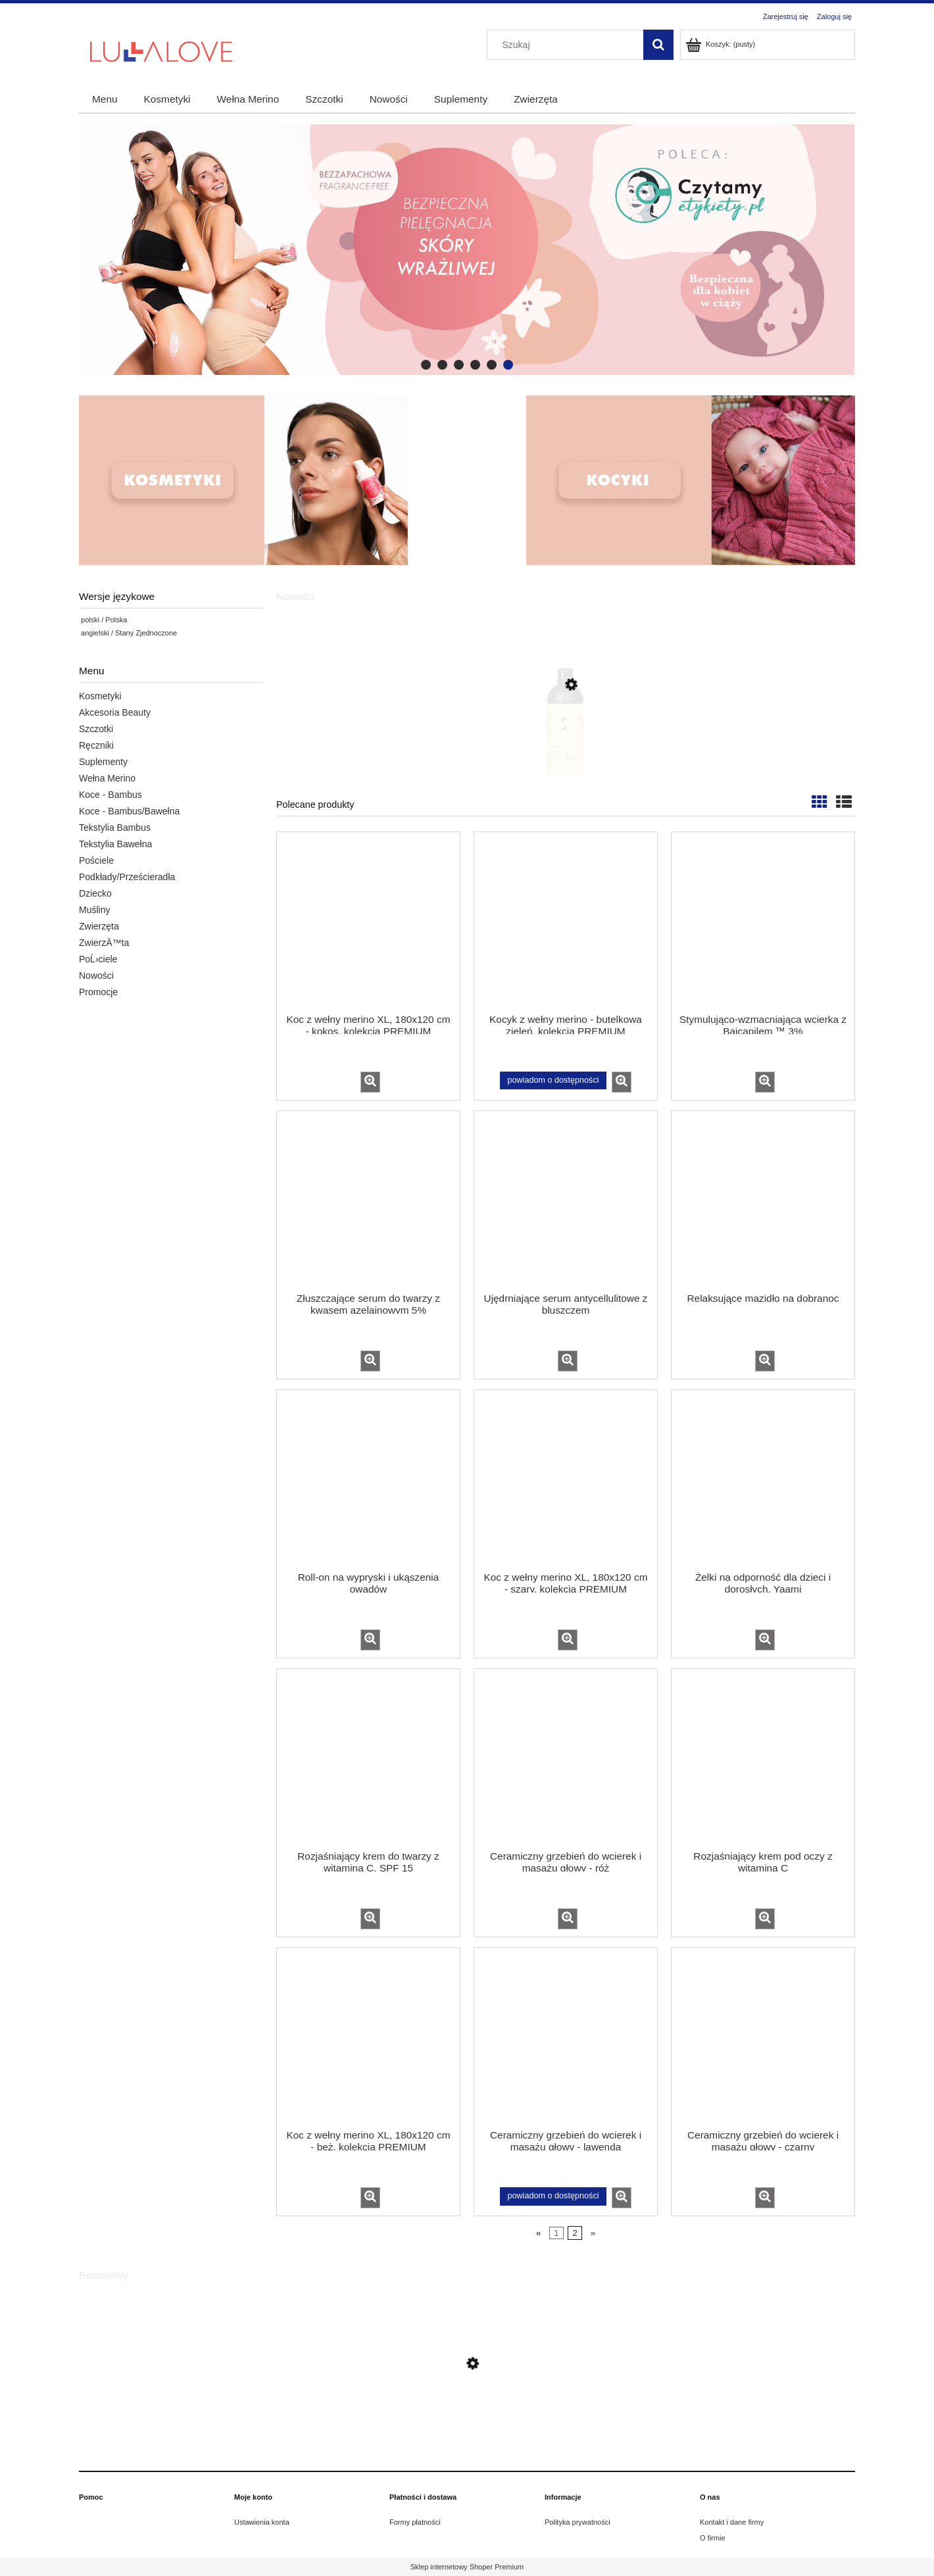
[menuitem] (105, 99)
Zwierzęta (99, 926)
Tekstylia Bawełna (115, 844)
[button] (370, 1082)
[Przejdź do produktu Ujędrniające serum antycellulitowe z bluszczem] (565, 1200)
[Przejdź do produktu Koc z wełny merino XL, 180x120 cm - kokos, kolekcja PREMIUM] (368, 921)
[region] (467, 249)
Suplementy (103, 761)
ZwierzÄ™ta (104, 942)
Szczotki (96, 729)
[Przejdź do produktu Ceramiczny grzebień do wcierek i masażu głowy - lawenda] (565, 2037)
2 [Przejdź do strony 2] (574, 2233)
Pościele (96, 860)
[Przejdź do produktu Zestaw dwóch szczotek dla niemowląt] (467, 2424)
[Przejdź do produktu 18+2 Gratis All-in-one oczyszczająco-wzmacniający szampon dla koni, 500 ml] (565, 745)
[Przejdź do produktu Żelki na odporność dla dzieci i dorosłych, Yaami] (763, 1479)
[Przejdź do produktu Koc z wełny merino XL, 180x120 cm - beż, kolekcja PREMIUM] (368, 2037)
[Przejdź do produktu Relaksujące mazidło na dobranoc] (763, 1200)
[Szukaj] (658, 45)
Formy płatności (415, 2522)
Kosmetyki (100, 696)
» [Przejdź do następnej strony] (593, 2233)
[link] (467, 249)
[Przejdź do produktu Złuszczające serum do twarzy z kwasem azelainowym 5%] (368, 1200)
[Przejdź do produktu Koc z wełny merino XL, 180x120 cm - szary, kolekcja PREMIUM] (565, 1479)
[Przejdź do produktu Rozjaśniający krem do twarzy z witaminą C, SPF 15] (368, 1758)
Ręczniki (96, 745)
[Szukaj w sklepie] (568, 44)
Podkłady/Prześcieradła (127, 877)
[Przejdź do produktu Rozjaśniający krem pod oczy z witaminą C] (763, 1758)
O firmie (712, 2538)
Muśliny (94, 909)
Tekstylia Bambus (115, 827)
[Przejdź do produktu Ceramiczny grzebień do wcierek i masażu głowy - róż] (565, 1758)
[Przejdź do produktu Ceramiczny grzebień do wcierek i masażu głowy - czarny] (763, 2037)
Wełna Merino (107, 778)
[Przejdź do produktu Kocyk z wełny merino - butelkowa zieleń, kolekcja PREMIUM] (565, 921)
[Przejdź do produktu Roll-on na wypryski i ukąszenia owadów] (368, 1479)
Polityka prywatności (577, 2522)
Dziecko (95, 893)
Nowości (96, 975)
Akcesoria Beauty (115, 712)
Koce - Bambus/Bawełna (129, 811)
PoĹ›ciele (98, 959)
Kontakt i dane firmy (732, 2522)
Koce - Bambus (110, 794)
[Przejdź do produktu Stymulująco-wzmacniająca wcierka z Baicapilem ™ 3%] (763, 921)
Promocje (98, 992)
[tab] (426, 365)
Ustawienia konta (261, 2522)
